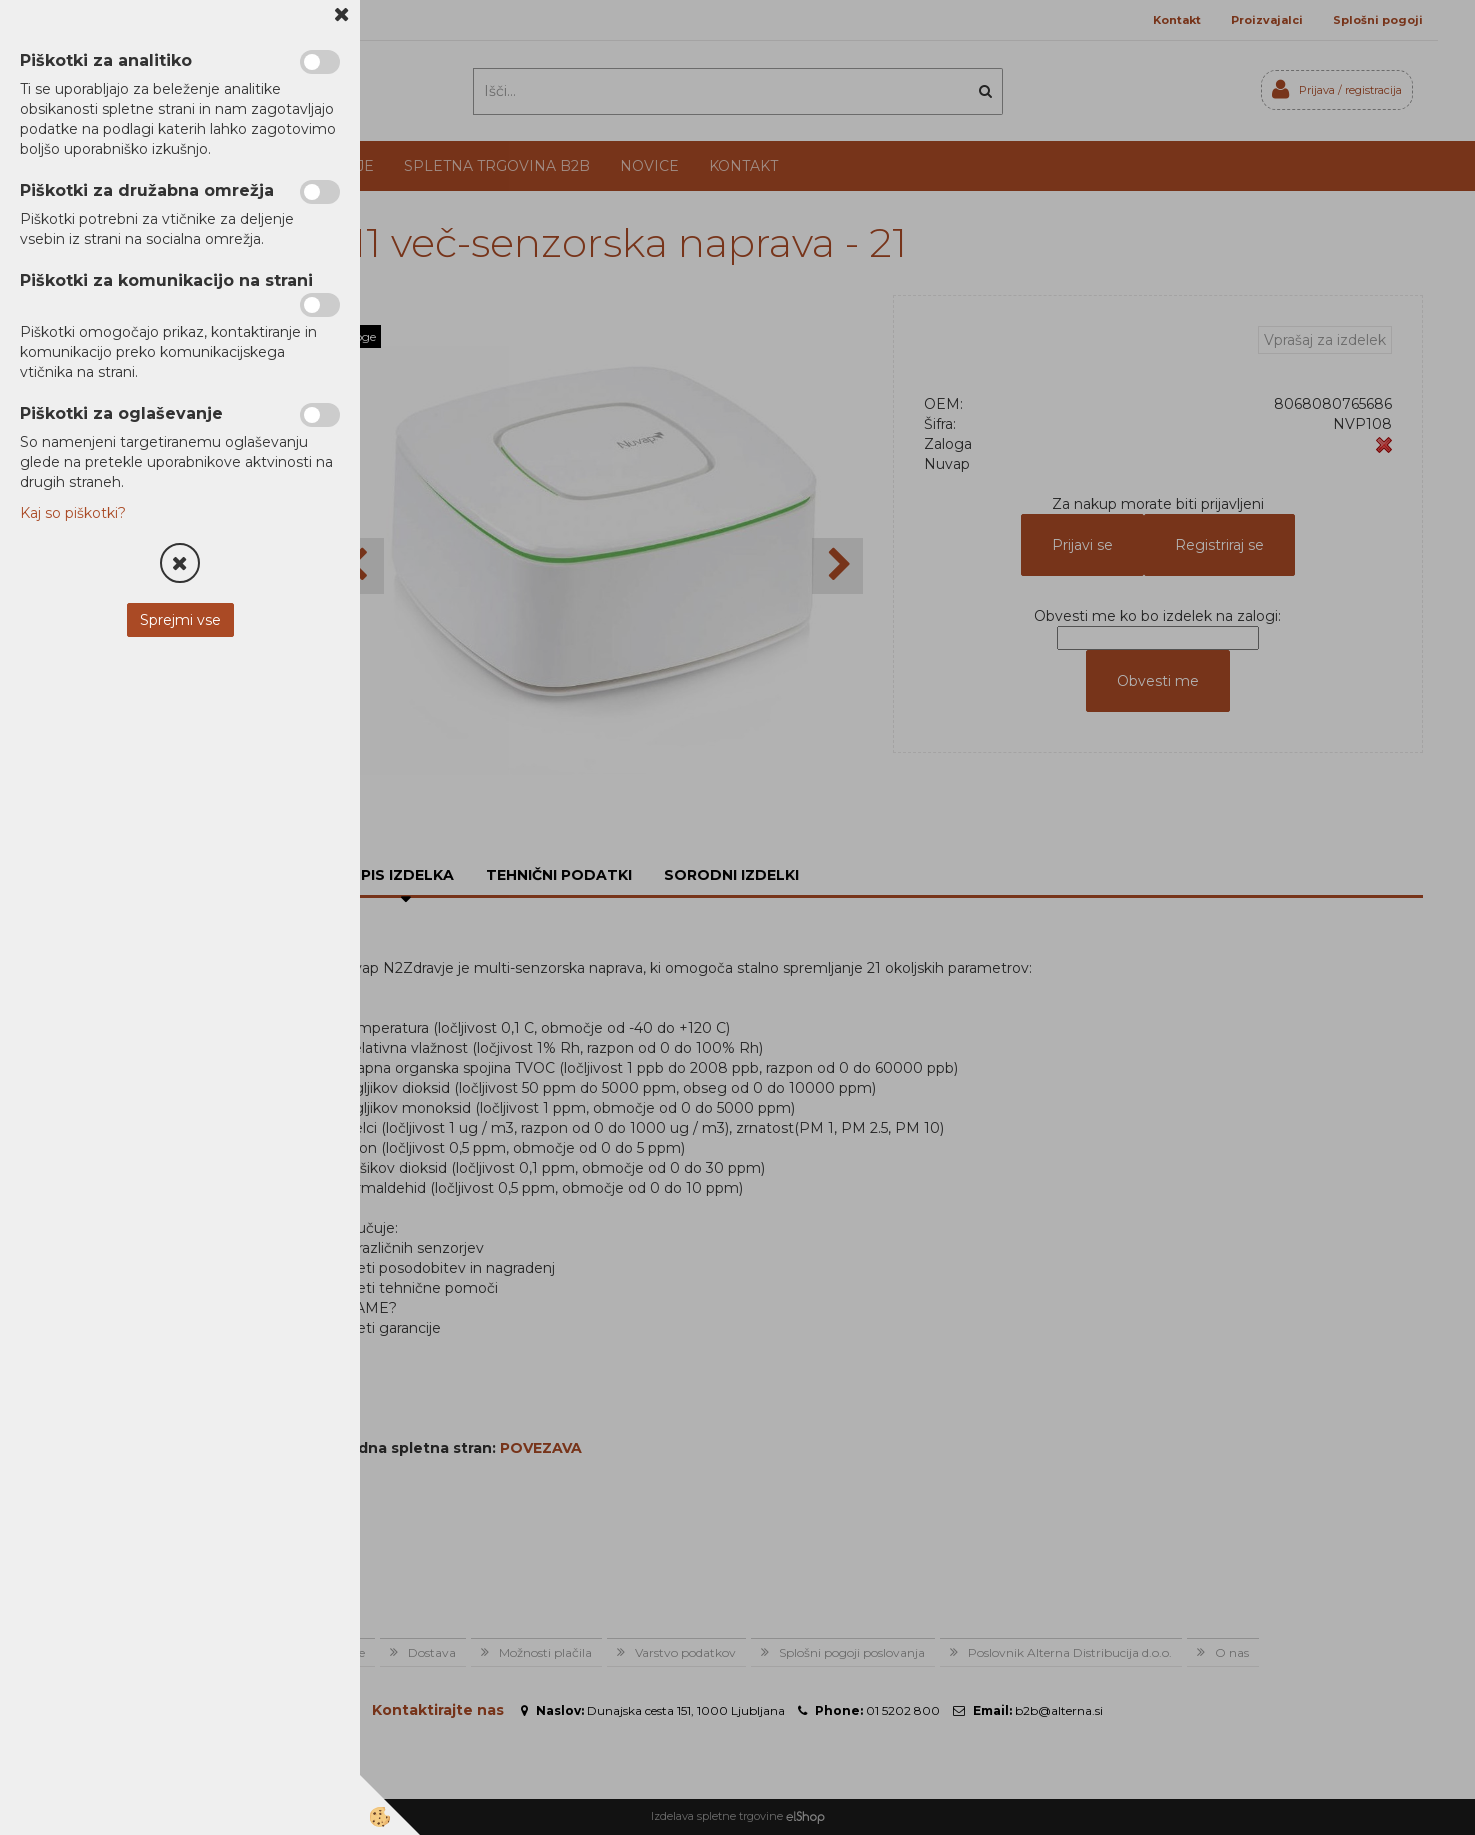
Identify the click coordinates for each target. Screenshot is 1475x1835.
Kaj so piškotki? (73, 513)
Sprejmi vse (180, 620)
